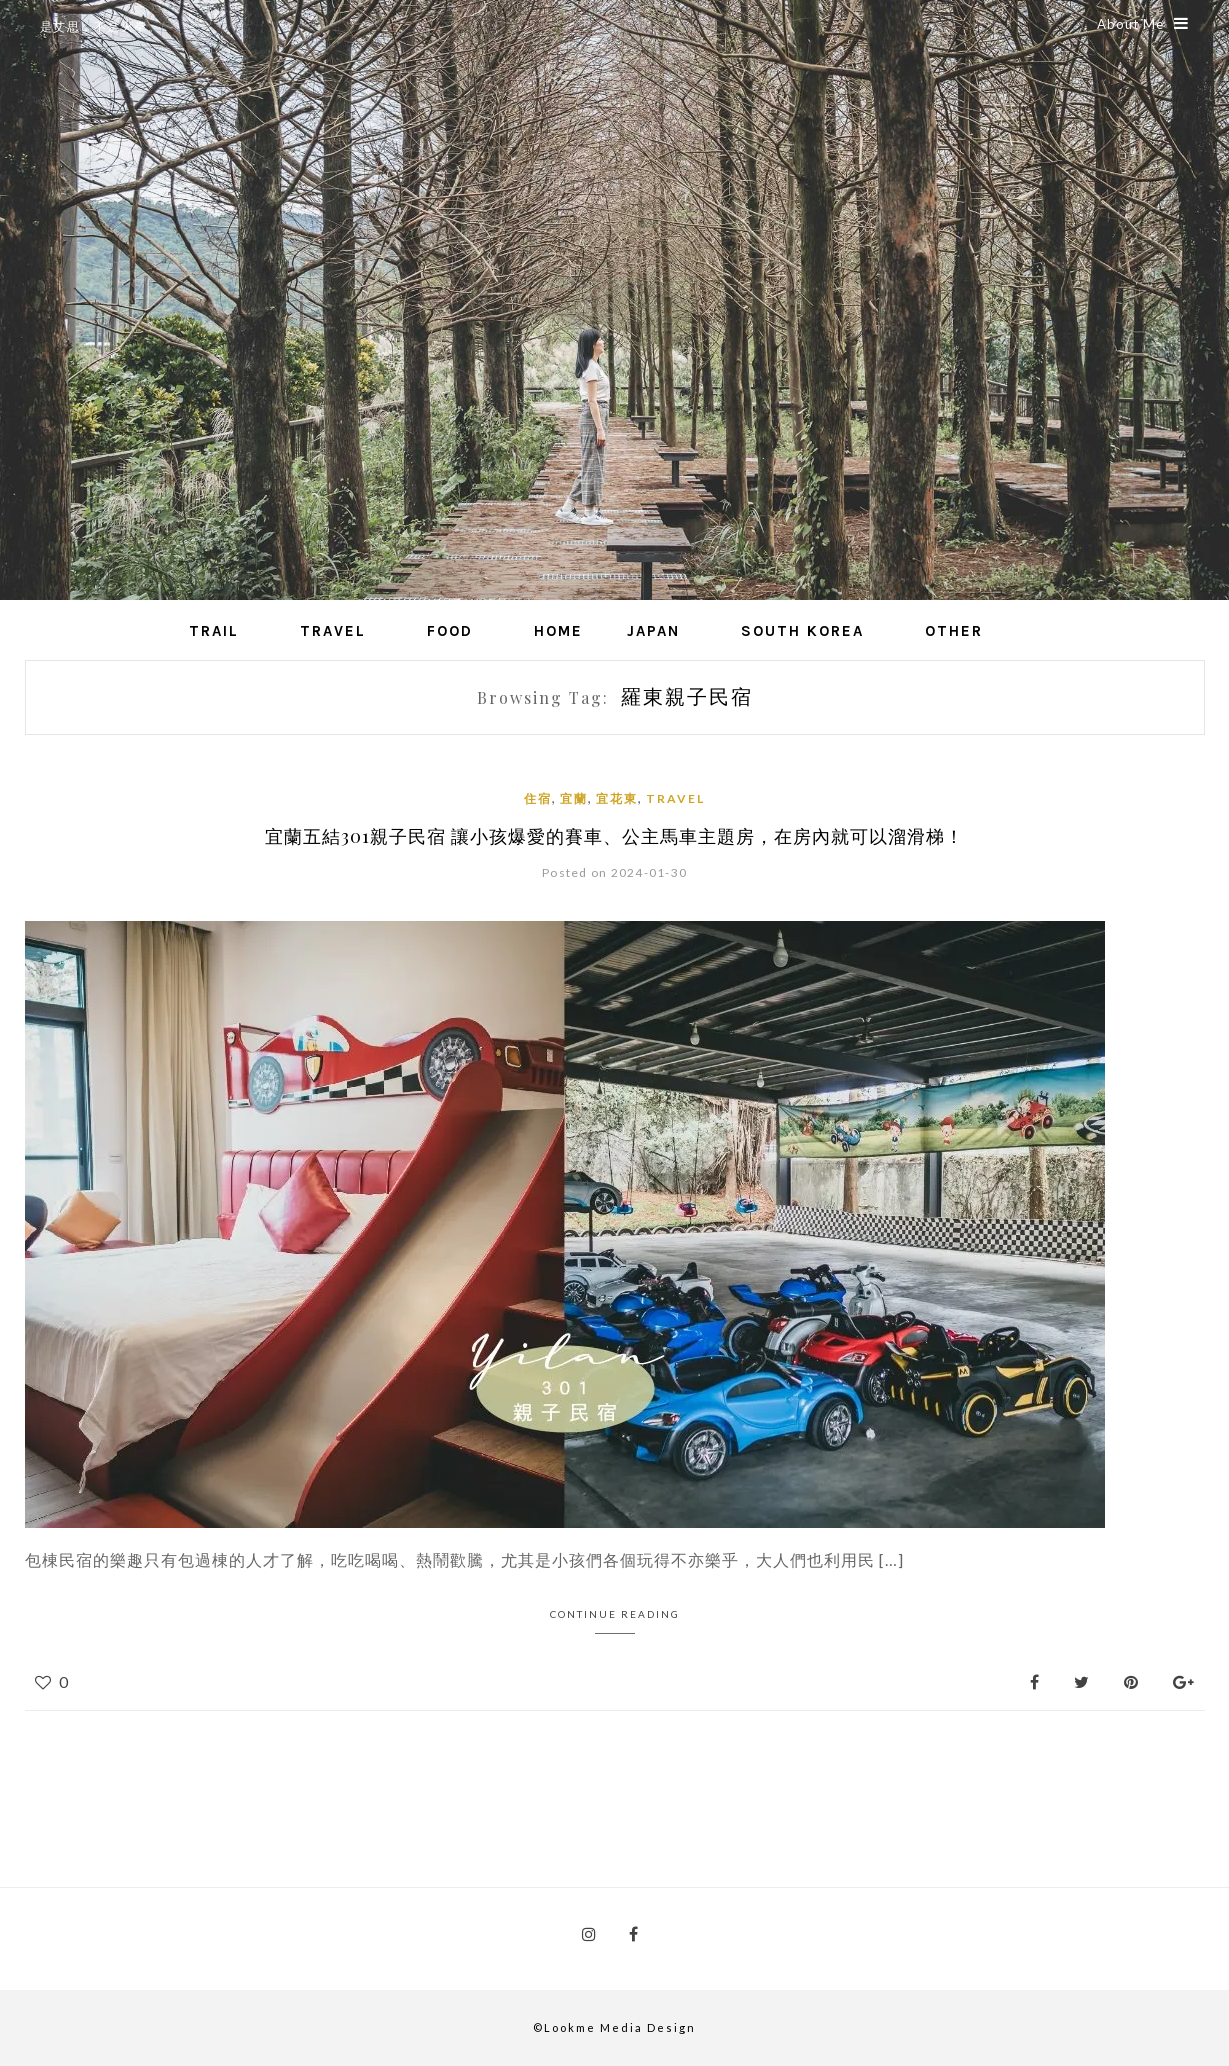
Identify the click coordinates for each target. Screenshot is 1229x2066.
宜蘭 (574, 798)
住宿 (538, 798)
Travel (333, 631)
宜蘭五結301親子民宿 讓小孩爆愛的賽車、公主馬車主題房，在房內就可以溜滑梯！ (614, 836)
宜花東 (617, 798)
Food (450, 631)
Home (558, 631)
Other (954, 631)
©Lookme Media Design (614, 2027)
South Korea (802, 631)
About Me (1143, 24)
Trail (214, 631)
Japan (653, 631)
